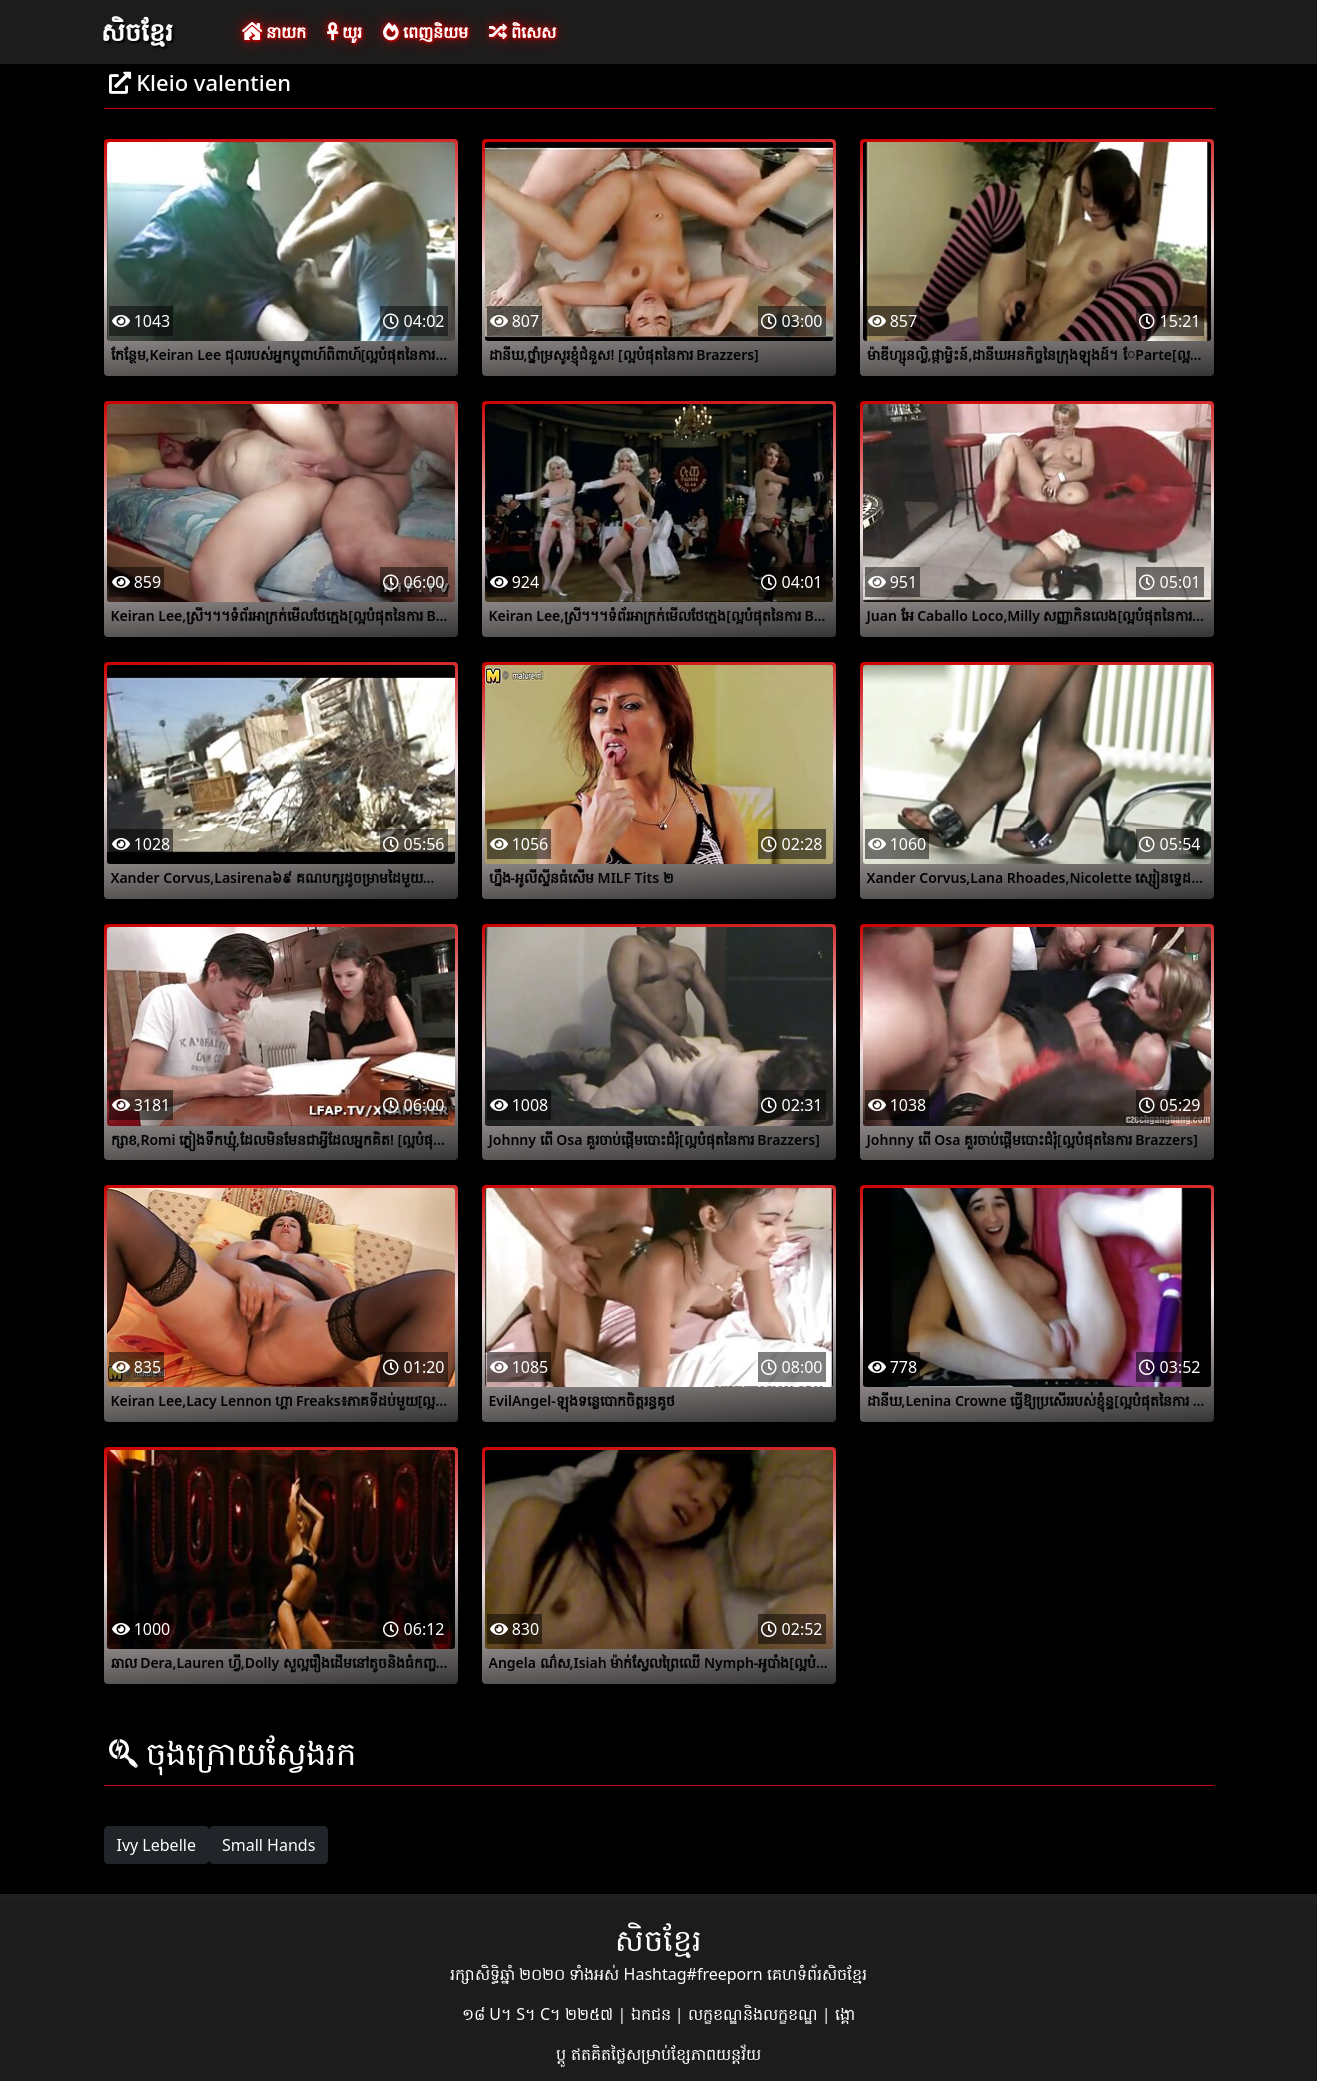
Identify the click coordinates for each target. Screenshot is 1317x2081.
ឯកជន (653, 2014)
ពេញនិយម (425, 32)
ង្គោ (845, 2014)
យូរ (344, 32)
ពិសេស (522, 32)
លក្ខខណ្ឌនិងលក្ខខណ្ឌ (755, 2014)
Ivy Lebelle (156, 1845)
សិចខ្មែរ (137, 31)
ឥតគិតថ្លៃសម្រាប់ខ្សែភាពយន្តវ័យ (666, 2054)
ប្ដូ (563, 2054)
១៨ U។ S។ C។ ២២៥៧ (539, 2014)
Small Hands (268, 1845)
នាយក (274, 32)
